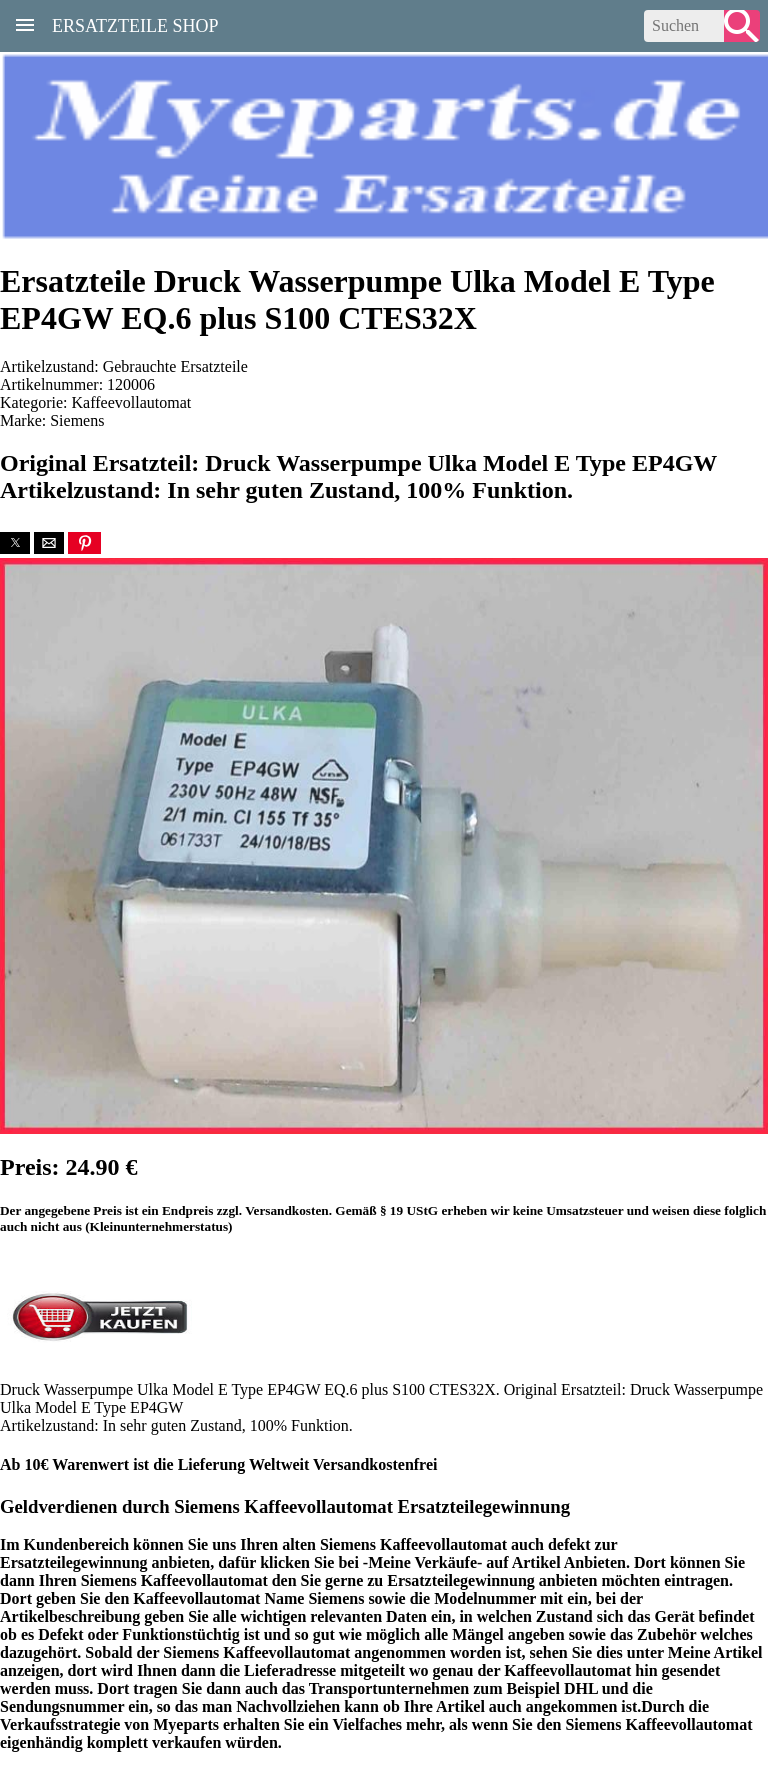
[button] (15, 543)
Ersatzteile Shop (135, 24)
